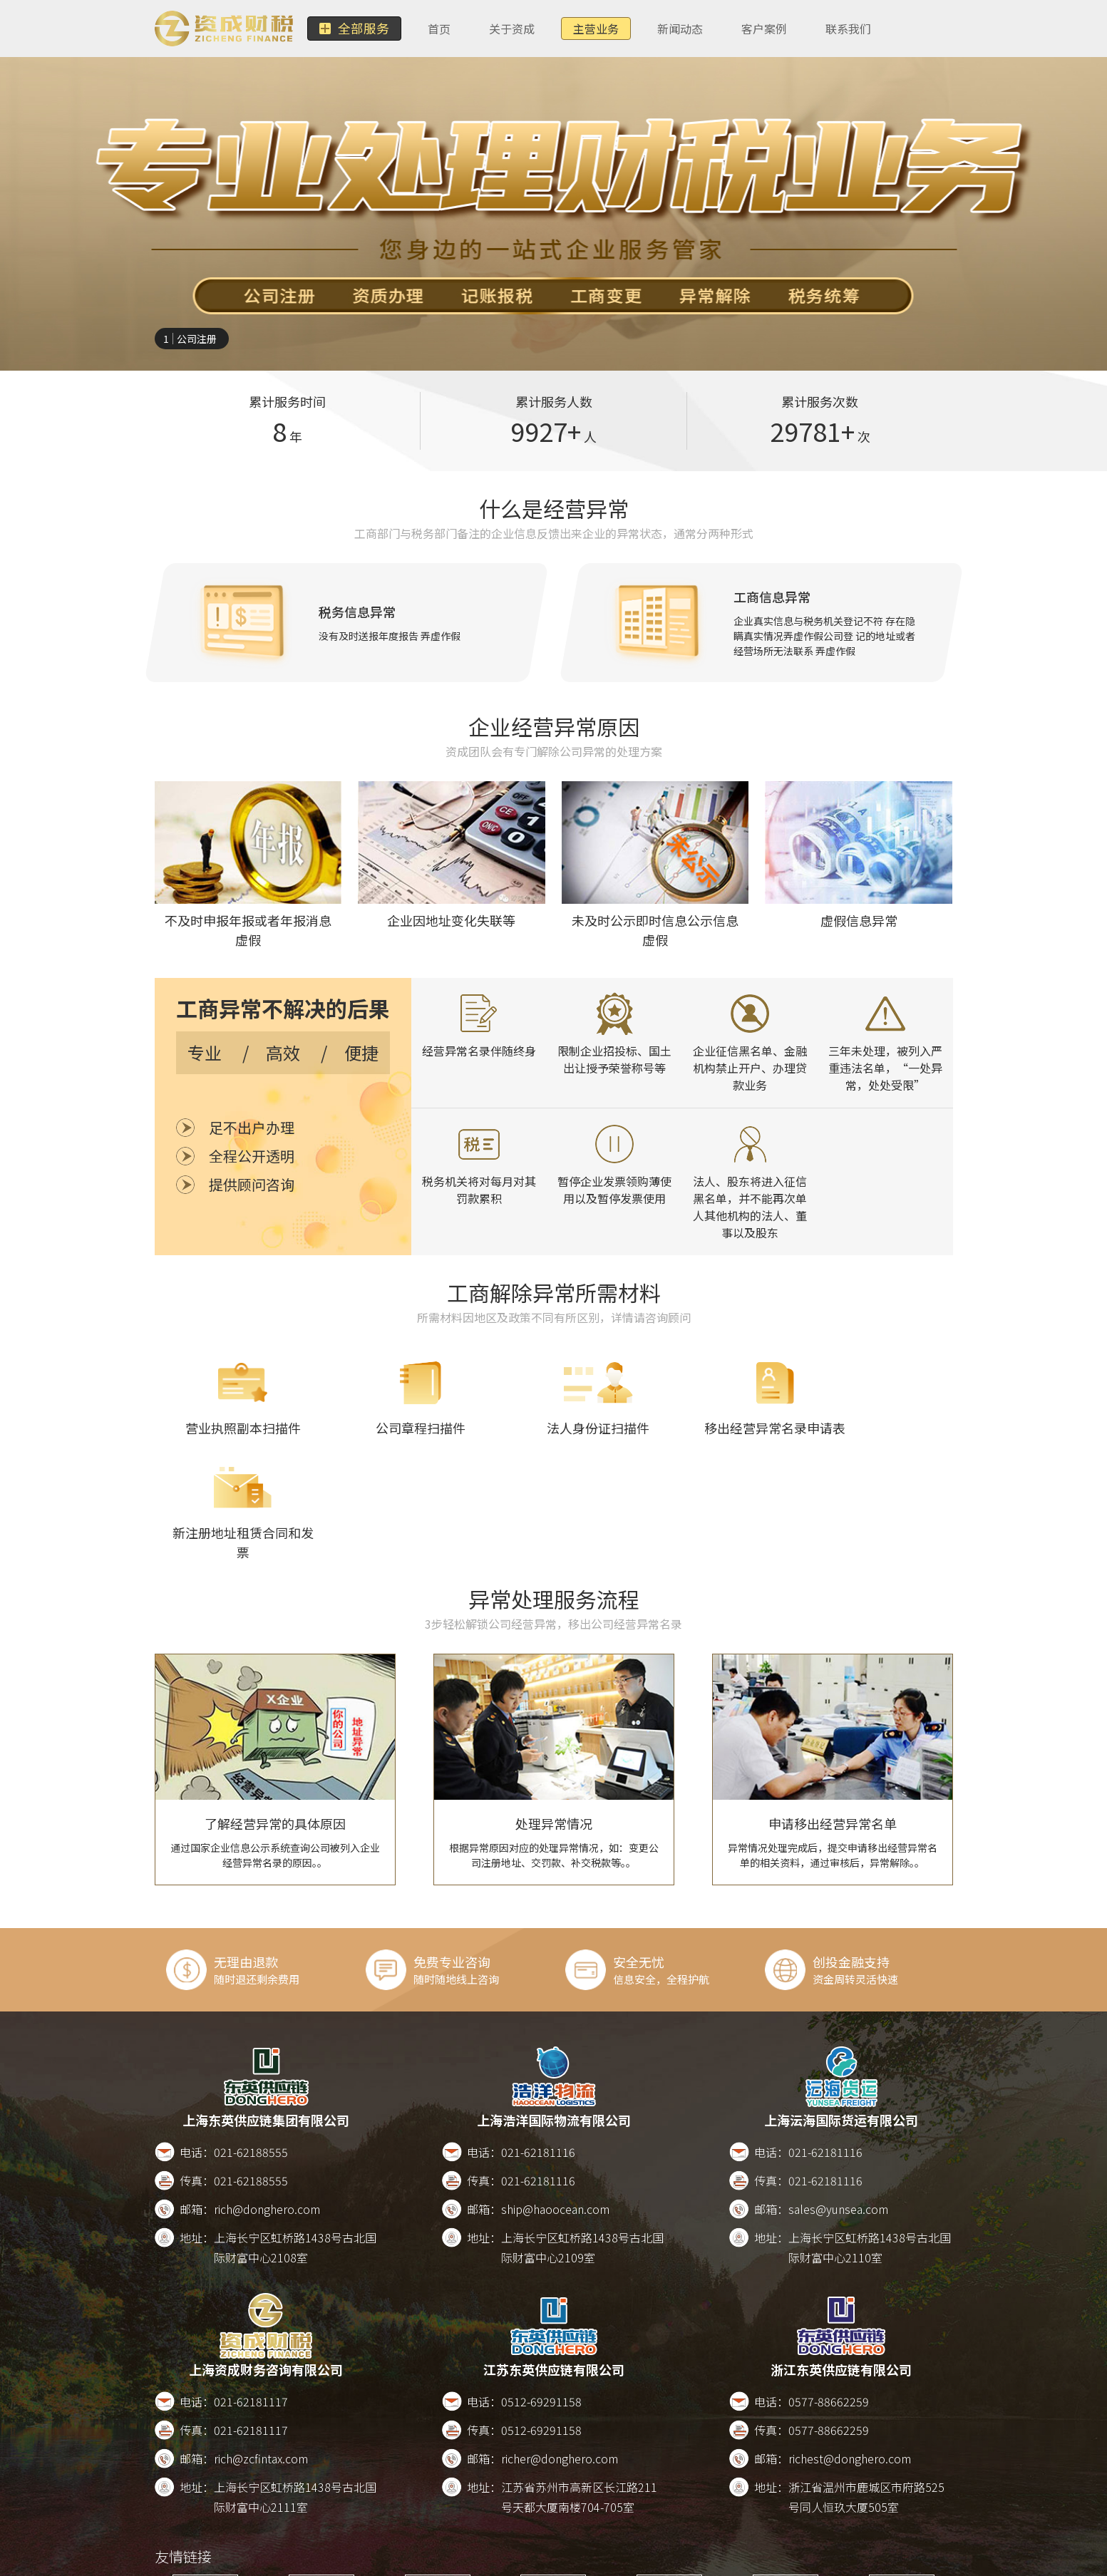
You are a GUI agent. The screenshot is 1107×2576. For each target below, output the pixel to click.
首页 (433, 28)
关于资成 (506, 28)
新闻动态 (674, 28)
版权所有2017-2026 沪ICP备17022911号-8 (624, 2560)
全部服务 (351, 28)
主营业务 (590, 28)
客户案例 (758, 28)
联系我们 (842, 28)
